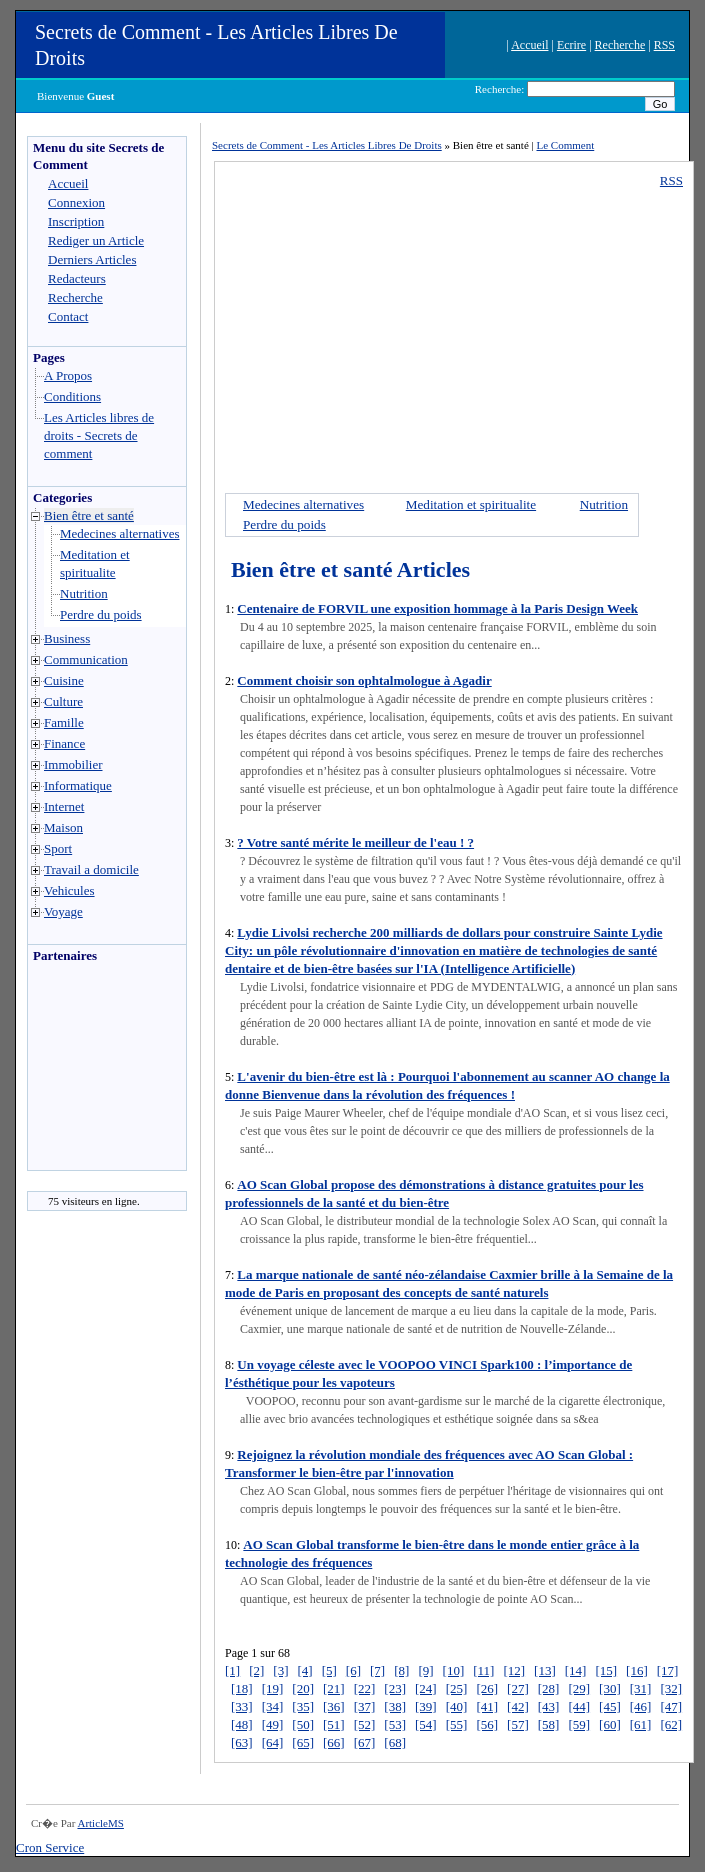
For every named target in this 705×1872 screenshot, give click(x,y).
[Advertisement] (88, 1072)
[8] (401, 1670)
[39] (426, 1706)
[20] (303, 1688)
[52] (365, 1724)
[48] (242, 1724)
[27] (518, 1688)
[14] (576, 1670)
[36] (334, 1706)
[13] (545, 1670)
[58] (549, 1724)
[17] (668, 1670)
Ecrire (571, 45)
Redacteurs (77, 278)
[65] (303, 1742)
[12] (514, 1670)
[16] (637, 1670)
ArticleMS (100, 1823)
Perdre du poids (101, 614)
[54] (426, 1724)
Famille (64, 722)
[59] (579, 1724)
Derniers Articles (92, 259)
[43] (549, 1706)
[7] (377, 1670)
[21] (334, 1688)
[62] (671, 1724)
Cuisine (64, 680)
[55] (457, 1724)
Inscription (76, 221)
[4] (305, 1670)
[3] (280, 1670)
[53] (395, 1724)
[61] (641, 1724)
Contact (68, 316)
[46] (641, 1706)
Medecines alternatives (119, 533)
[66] (334, 1742)
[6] (353, 1670)
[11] (483, 1670)
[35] (303, 1706)
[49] (273, 1724)
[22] (365, 1688)
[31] (641, 1688)
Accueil (529, 45)
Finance (64, 743)
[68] (395, 1742)
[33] (242, 1706)
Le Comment (566, 145)
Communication (86, 659)
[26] (487, 1688)
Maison (63, 827)
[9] (425, 1670)
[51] (334, 1724)
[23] (395, 1688)
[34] (273, 1706)
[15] (606, 1670)
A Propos (68, 375)
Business (67, 638)
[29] (579, 1688)
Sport (58, 848)
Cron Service (50, 1847)
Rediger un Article (96, 240)
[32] (671, 1688)
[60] (610, 1724)
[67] (365, 1742)
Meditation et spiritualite (471, 504)
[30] (610, 1688)
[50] (303, 1724)
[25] (457, 1688)
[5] (329, 1670)
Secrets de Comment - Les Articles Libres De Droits (327, 145)
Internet (64, 806)
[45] (610, 1706)
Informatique (78, 785)
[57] (518, 1724)
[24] (426, 1688)
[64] (273, 1742)
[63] (242, 1742)
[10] (454, 1670)
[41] (487, 1706)
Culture (63, 701)
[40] (457, 1706)
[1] (232, 1670)
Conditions (72, 396)
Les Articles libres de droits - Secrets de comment (99, 435)
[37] (365, 1706)
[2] (256, 1670)
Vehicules (69, 890)
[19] (273, 1688)
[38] (395, 1706)
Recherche (620, 45)
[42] (518, 1706)
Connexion (76, 202)
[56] (487, 1724)
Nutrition (84, 593)
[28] (549, 1688)
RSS (664, 45)
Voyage (63, 911)
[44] (579, 1706)
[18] (242, 1688)
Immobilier (73, 764)
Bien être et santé (89, 515)
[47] (671, 1706)
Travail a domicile (91, 869)
